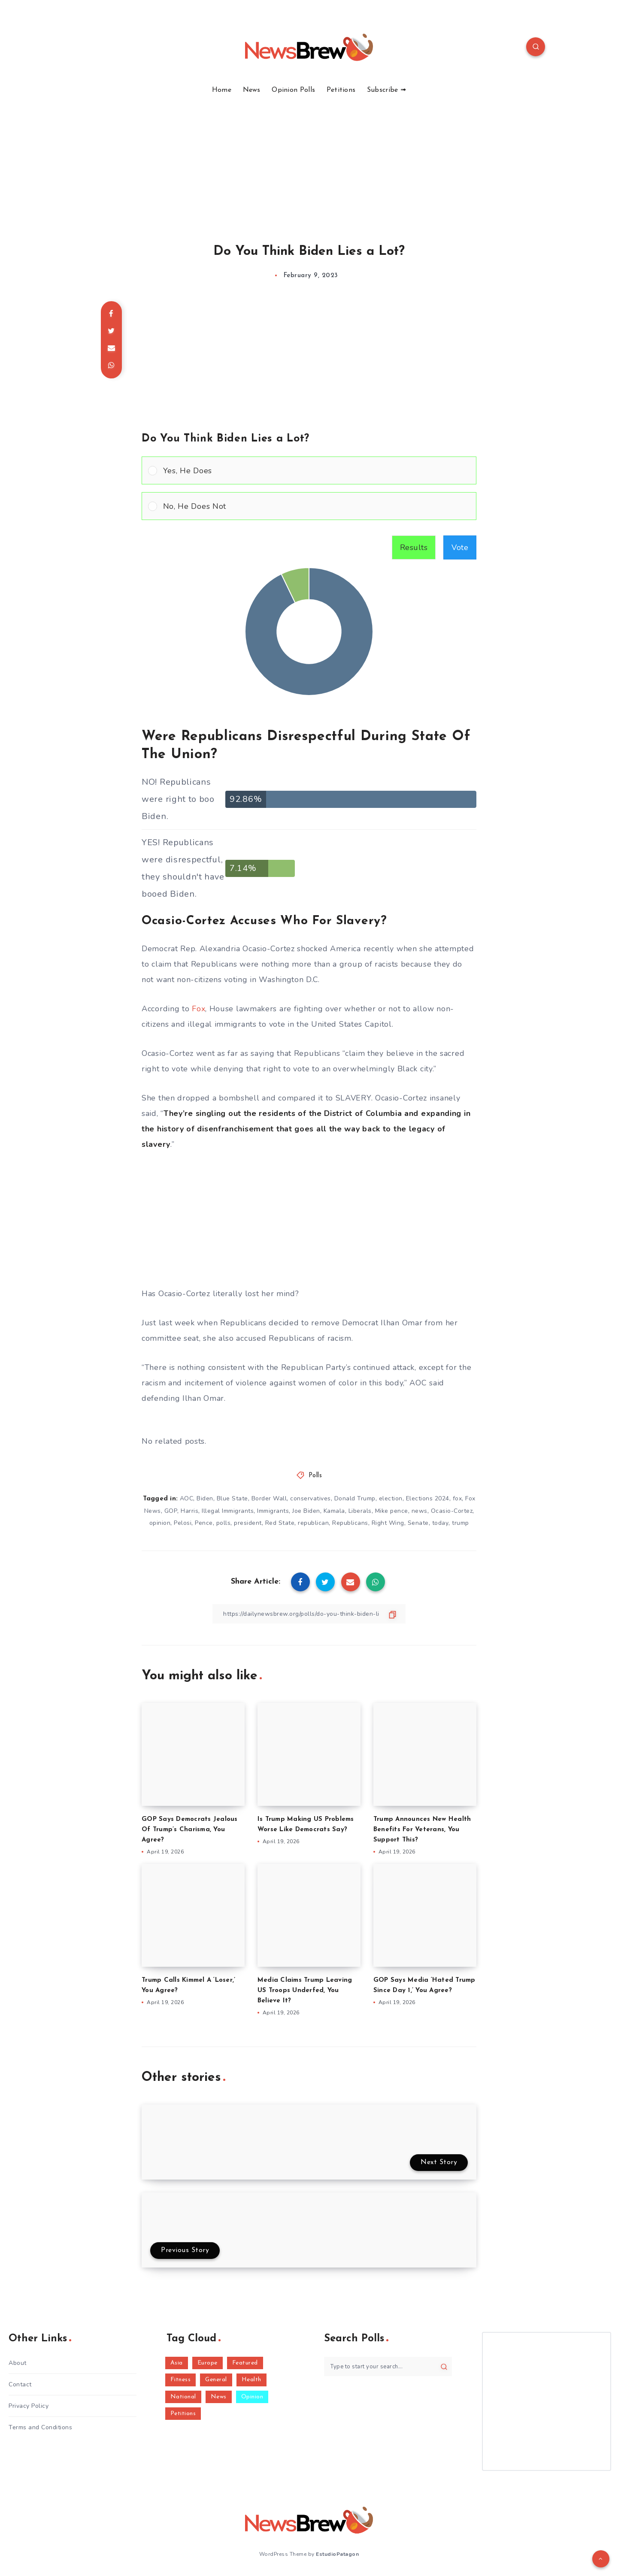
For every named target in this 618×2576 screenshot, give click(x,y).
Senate (418, 1523)
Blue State (232, 1498)
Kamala (334, 1511)
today (440, 1523)
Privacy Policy (28, 2406)
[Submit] (444, 2366)
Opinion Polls (293, 90)
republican (313, 1523)
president (248, 1523)
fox (457, 1498)
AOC (187, 1498)
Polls (315, 1475)
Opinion (252, 2397)
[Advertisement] (309, 159)
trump (460, 1523)
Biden (205, 1498)
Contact (20, 2384)
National (183, 2397)
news (419, 1511)
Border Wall (269, 1498)
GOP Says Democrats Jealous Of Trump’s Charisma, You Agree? (190, 1829)
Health (251, 2379)
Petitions (341, 90)
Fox (198, 1009)
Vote (459, 547)
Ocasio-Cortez (452, 1511)
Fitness (180, 2379)
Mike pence (391, 1511)
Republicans (350, 1523)
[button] (316, 470)
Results (414, 547)
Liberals (360, 1511)
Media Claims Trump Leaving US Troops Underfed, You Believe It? (305, 1990)
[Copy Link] (309, 1614)
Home (221, 90)
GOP (171, 1511)
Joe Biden (306, 1511)
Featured (245, 2363)
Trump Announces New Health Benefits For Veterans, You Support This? (422, 1829)
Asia (176, 2363)
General (216, 2379)
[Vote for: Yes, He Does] (309, 470)
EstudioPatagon (337, 2554)
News (252, 90)
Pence (204, 1523)
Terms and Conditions (40, 2427)
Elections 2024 (427, 1498)
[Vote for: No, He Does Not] (309, 506)
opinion (160, 1523)
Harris (189, 1511)
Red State (280, 1523)
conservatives (310, 1498)
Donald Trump (355, 1498)
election (391, 1498)
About (18, 2363)
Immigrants (273, 1511)
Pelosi (182, 1523)
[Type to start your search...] (388, 2366)
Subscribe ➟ (386, 90)
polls (223, 1523)
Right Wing (388, 1523)
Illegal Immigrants (228, 1511)
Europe (207, 2363)
